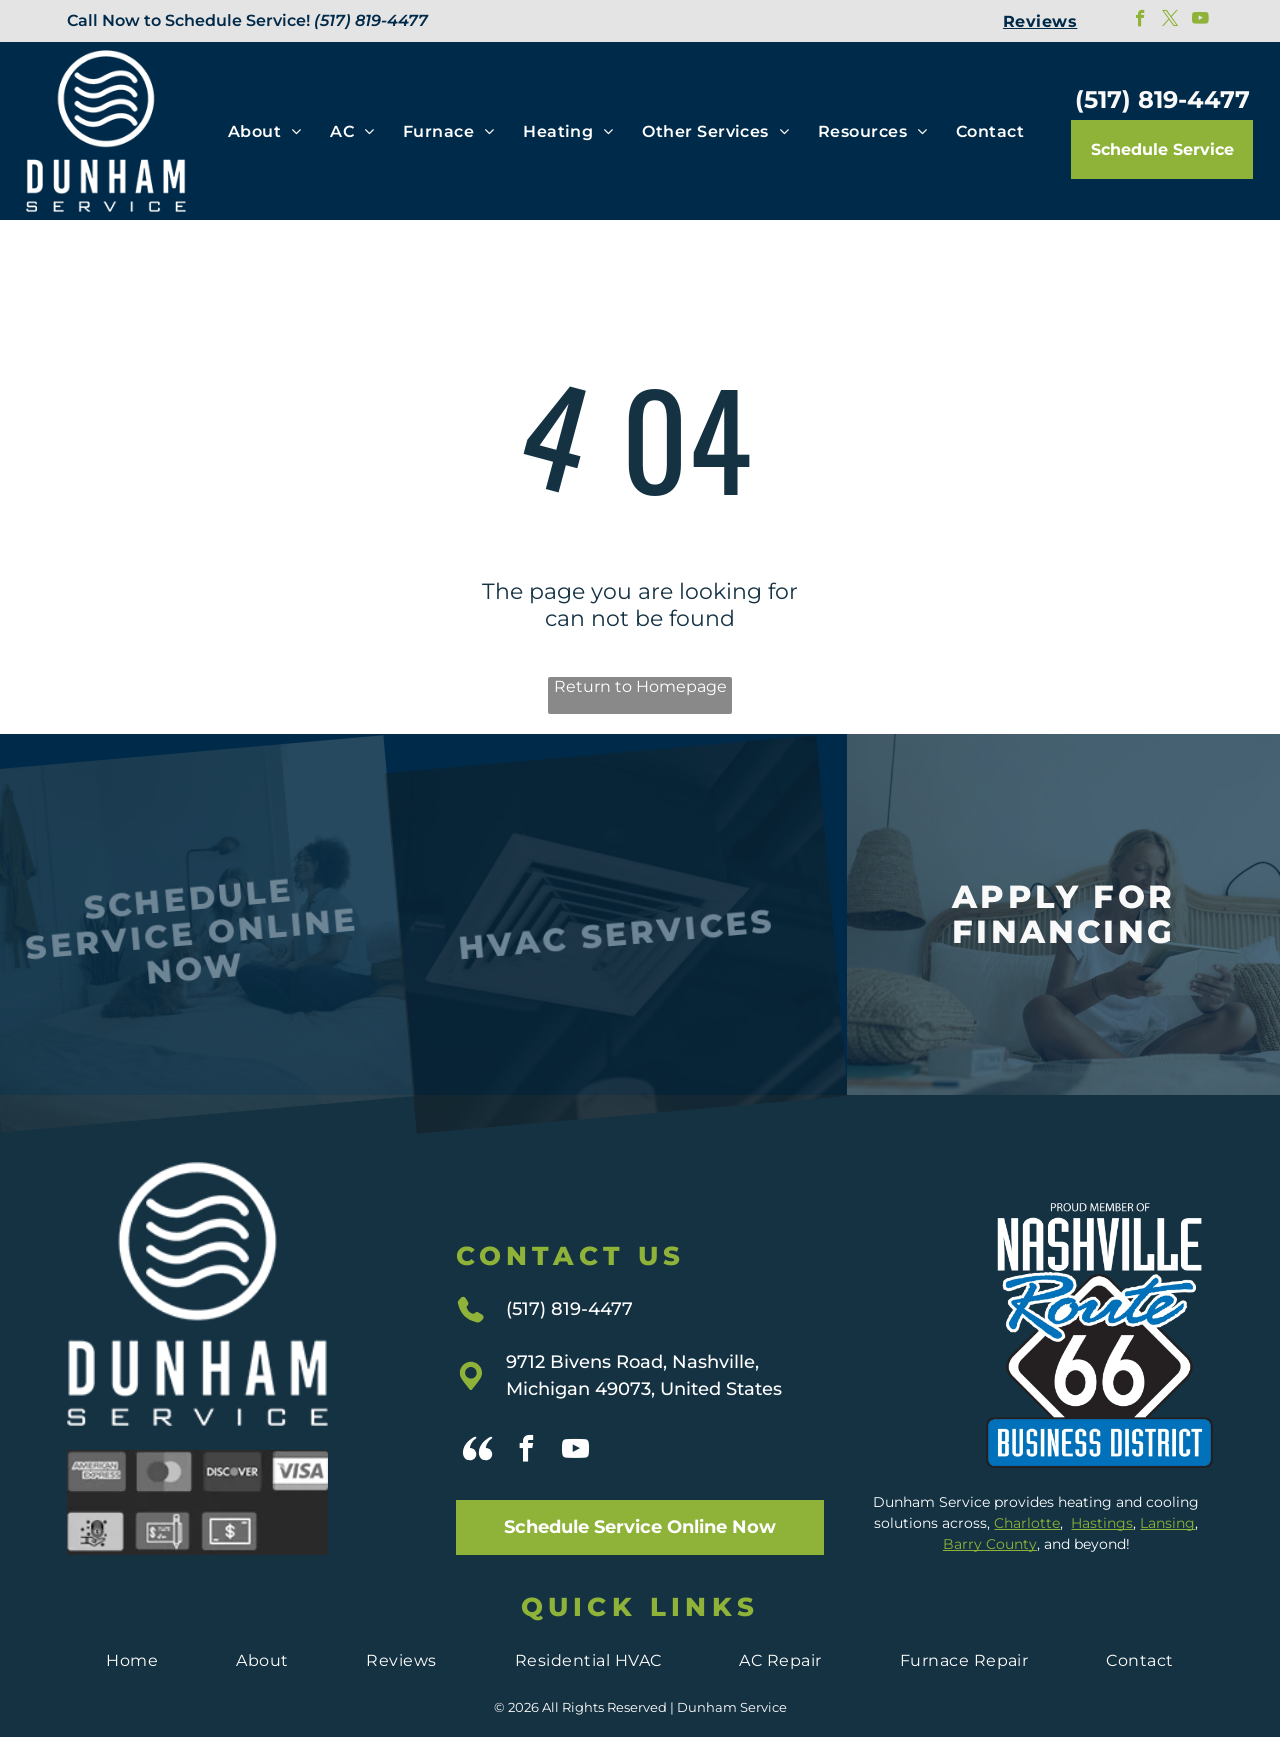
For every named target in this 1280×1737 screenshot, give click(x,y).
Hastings (1102, 1481)
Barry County (990, 1502)
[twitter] (1170, 21)
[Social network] (478, 1409)
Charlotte (1027, 1481)
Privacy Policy (640, 1708)
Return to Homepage (640, 686)
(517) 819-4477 (371, 20)
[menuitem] (1040, 21)
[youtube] (1200, 21)
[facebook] (1140, 21)
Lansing (1167, 1481)
